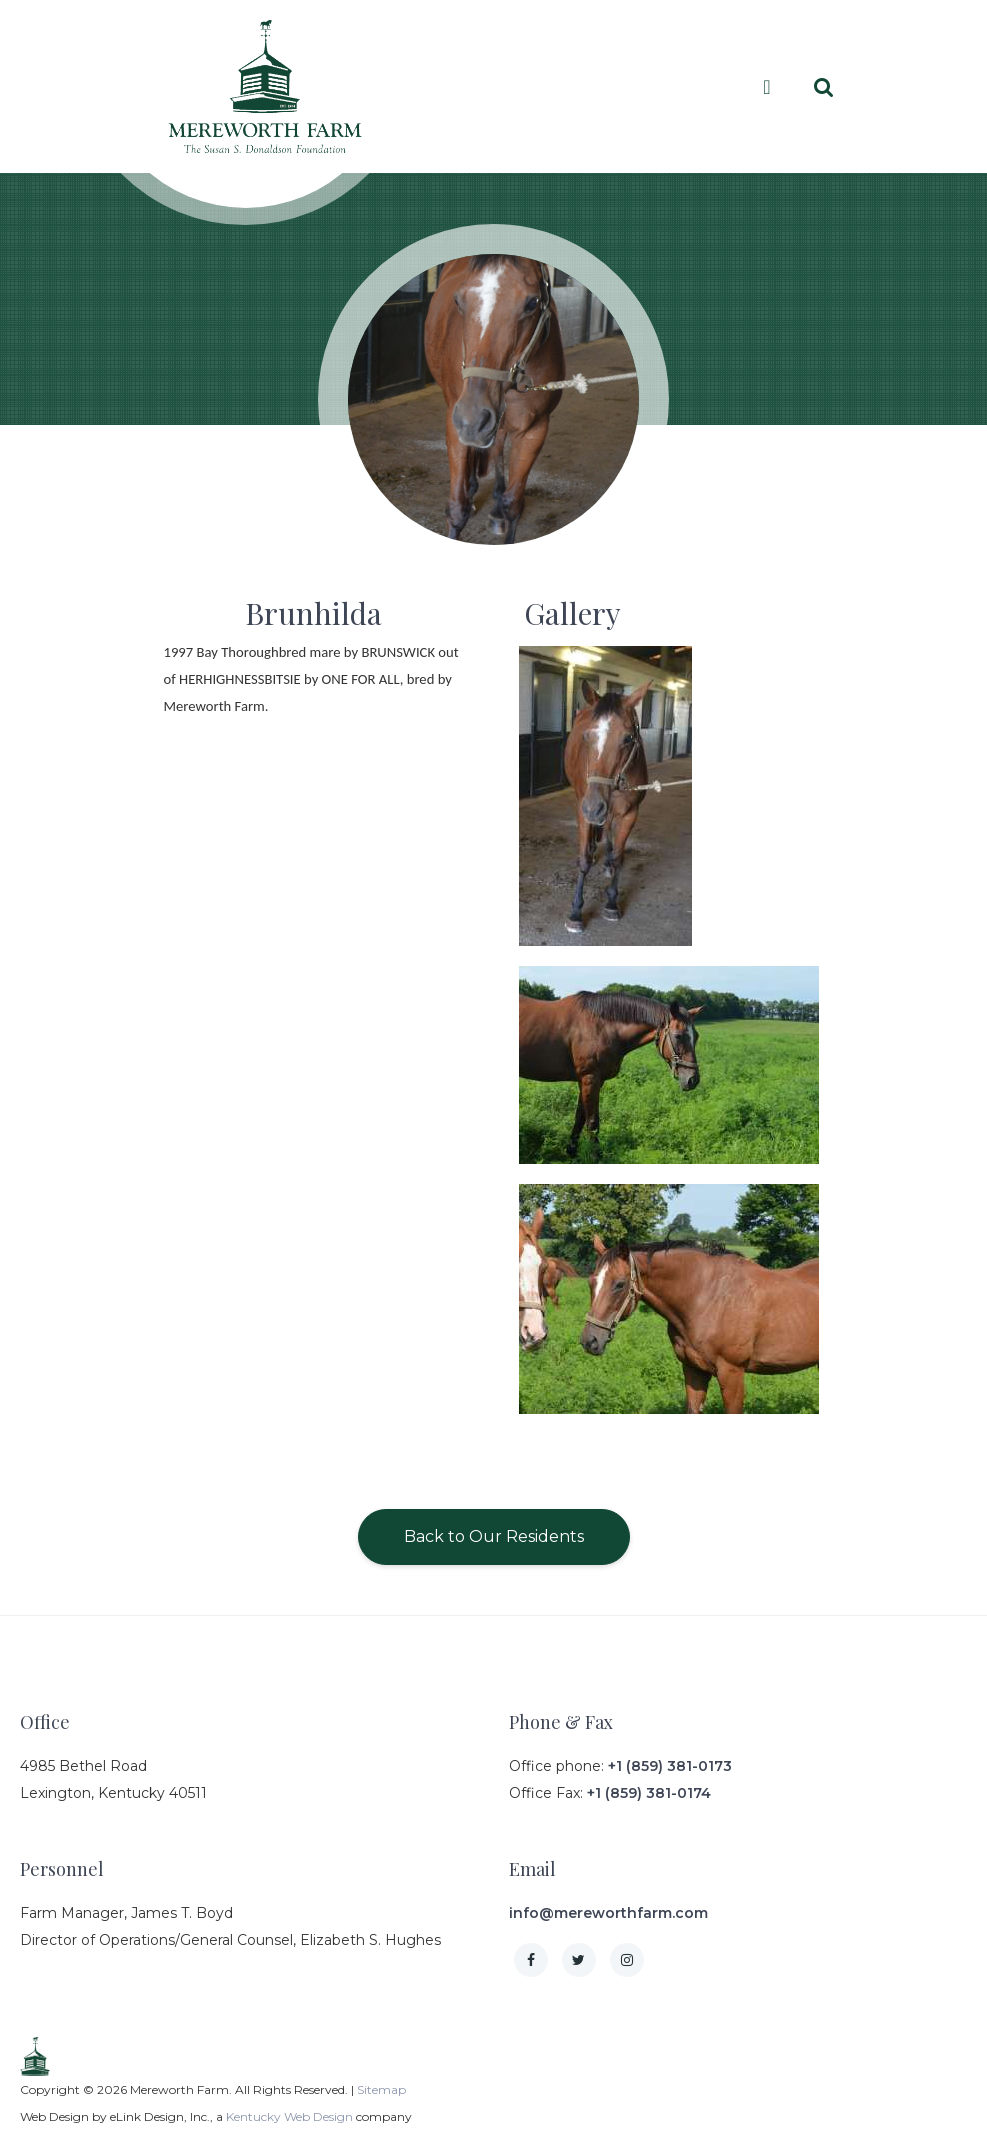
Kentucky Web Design (289, 2116)
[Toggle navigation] (766, 87)
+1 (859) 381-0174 (649, 1793)
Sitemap (381, 2089)
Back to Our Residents (494, 1536)
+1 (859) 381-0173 (670, 1766)
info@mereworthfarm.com (608, 1913)
